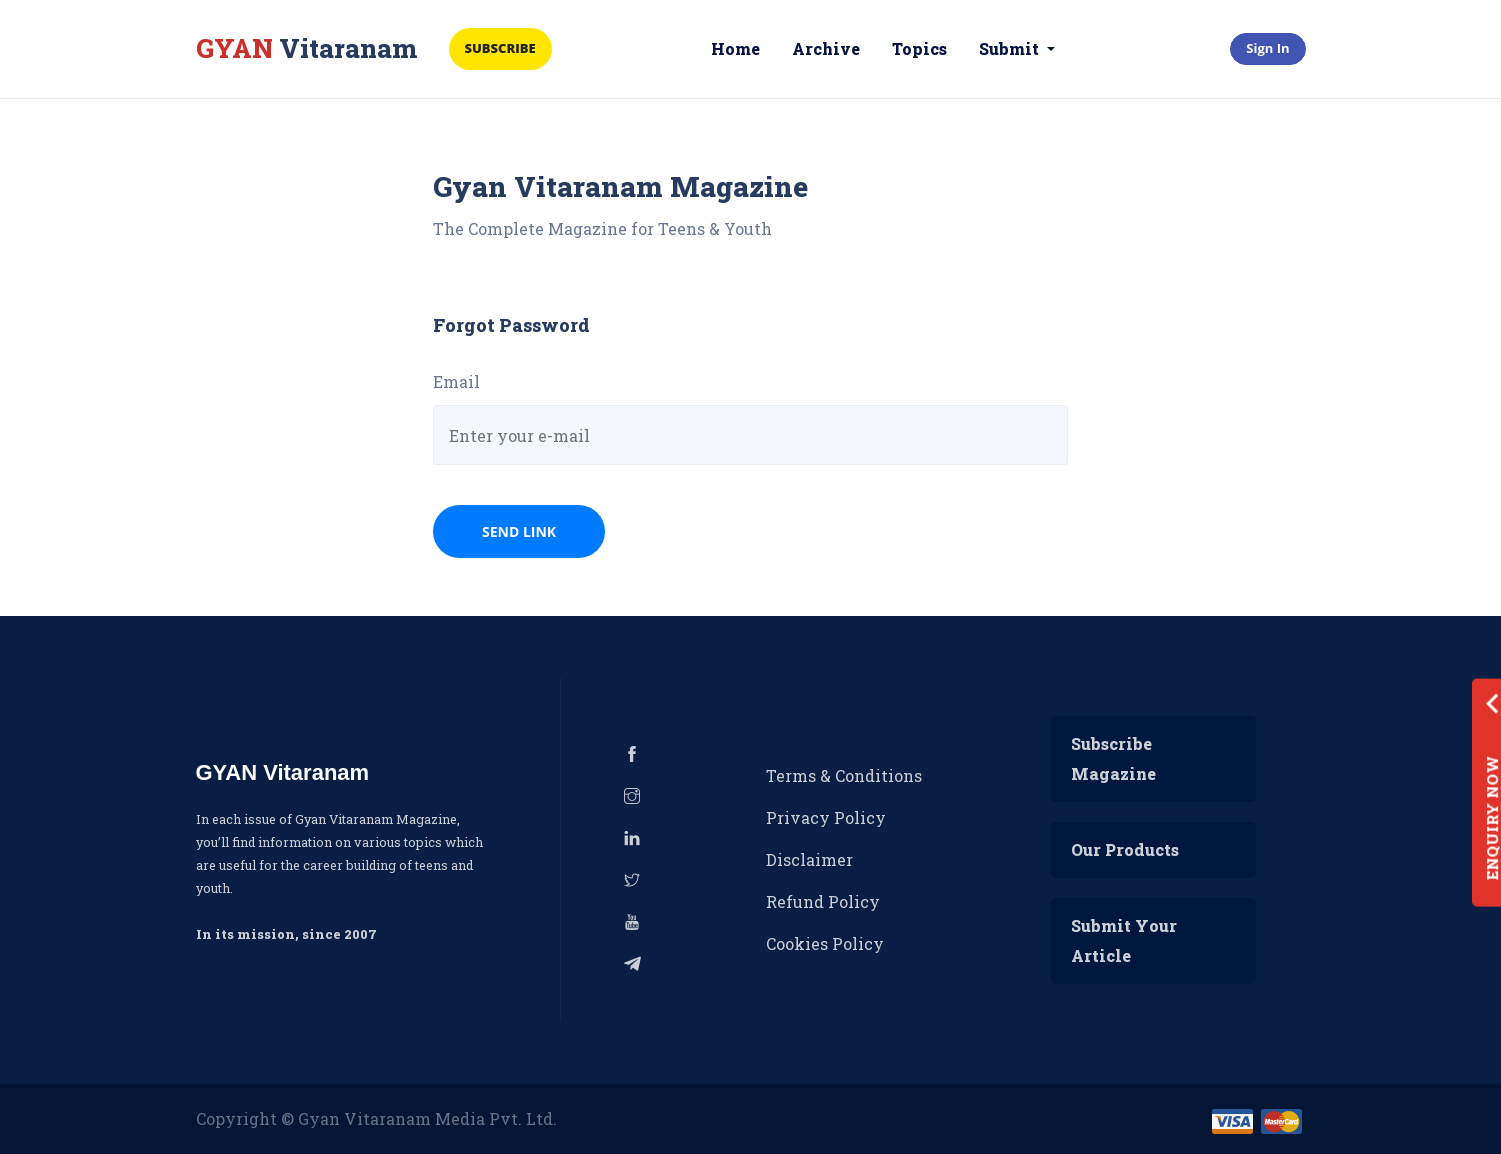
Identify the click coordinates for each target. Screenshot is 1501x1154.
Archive (826, 48)
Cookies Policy (825, 943)
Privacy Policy (826, 817)
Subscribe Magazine (1113, 758)
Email (456, 381)
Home (735, 48)
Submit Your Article (1124, 940)
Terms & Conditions (844, 775)
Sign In (1267, 48)
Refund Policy (823, 901)
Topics (919, 48)
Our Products (1125, 849)
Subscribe (500, 48)
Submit (1011, 48)
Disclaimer (809, 859)
